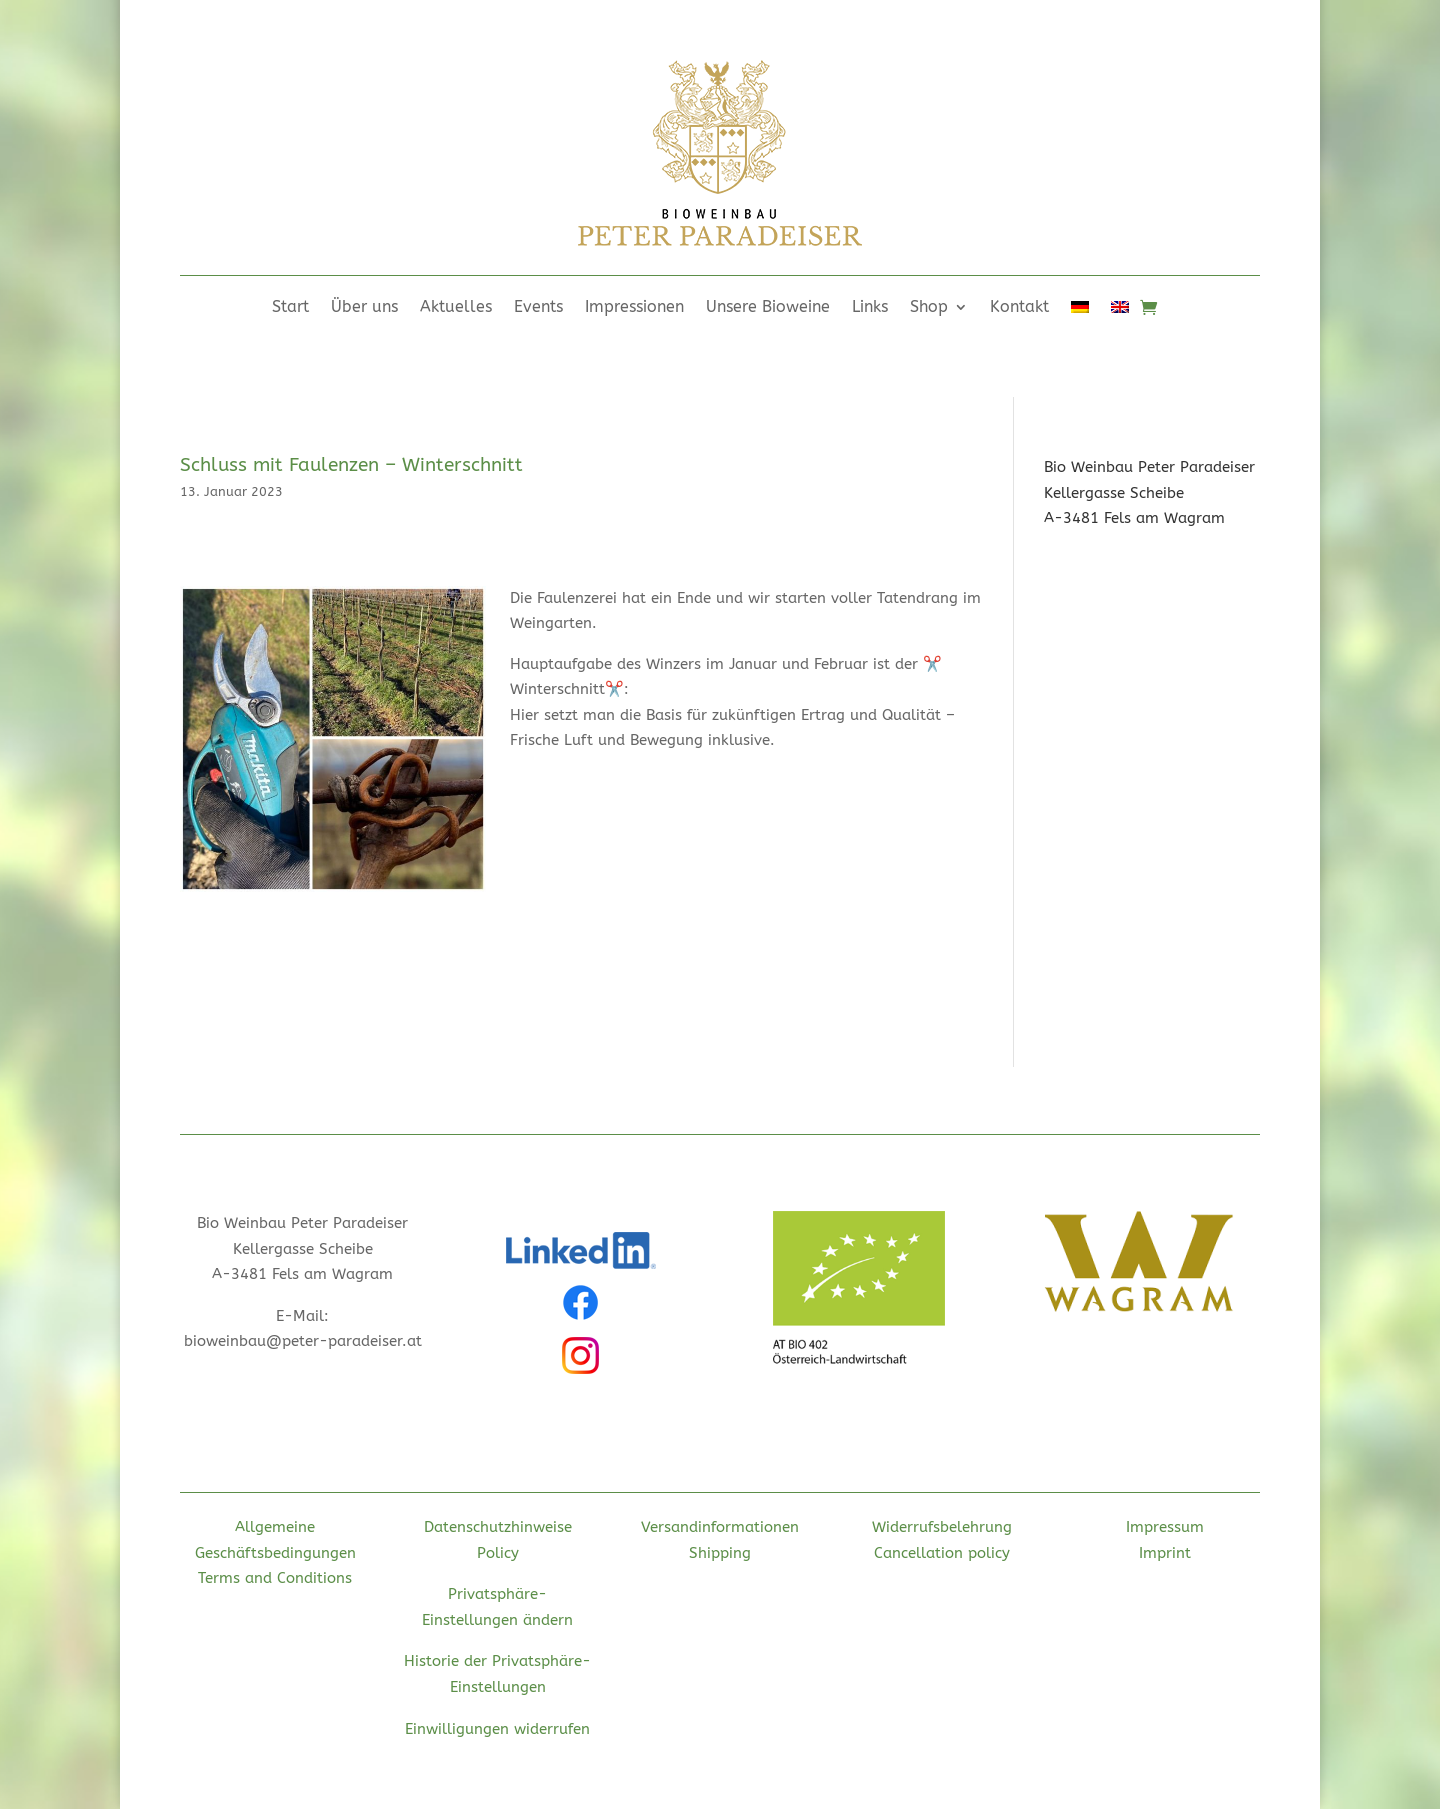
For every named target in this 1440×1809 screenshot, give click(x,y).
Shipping (720, 1553)
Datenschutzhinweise (498, 1527)
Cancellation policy (942, 1553)
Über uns (364, 308)
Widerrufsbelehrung (942, 1527)
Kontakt (1019, 308)
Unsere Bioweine (768, 308)
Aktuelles (456, 308)
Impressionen (634, 308)
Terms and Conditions (275, 1578)
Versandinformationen (720, 1527)
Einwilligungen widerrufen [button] (497, 1729)
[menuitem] (1080, 311)
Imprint (1165, 1553)
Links (870, 308)
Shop (929, 308)
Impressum (1165, 1527)
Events (538, 308)
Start (290, 308)
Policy (498, 1553)
